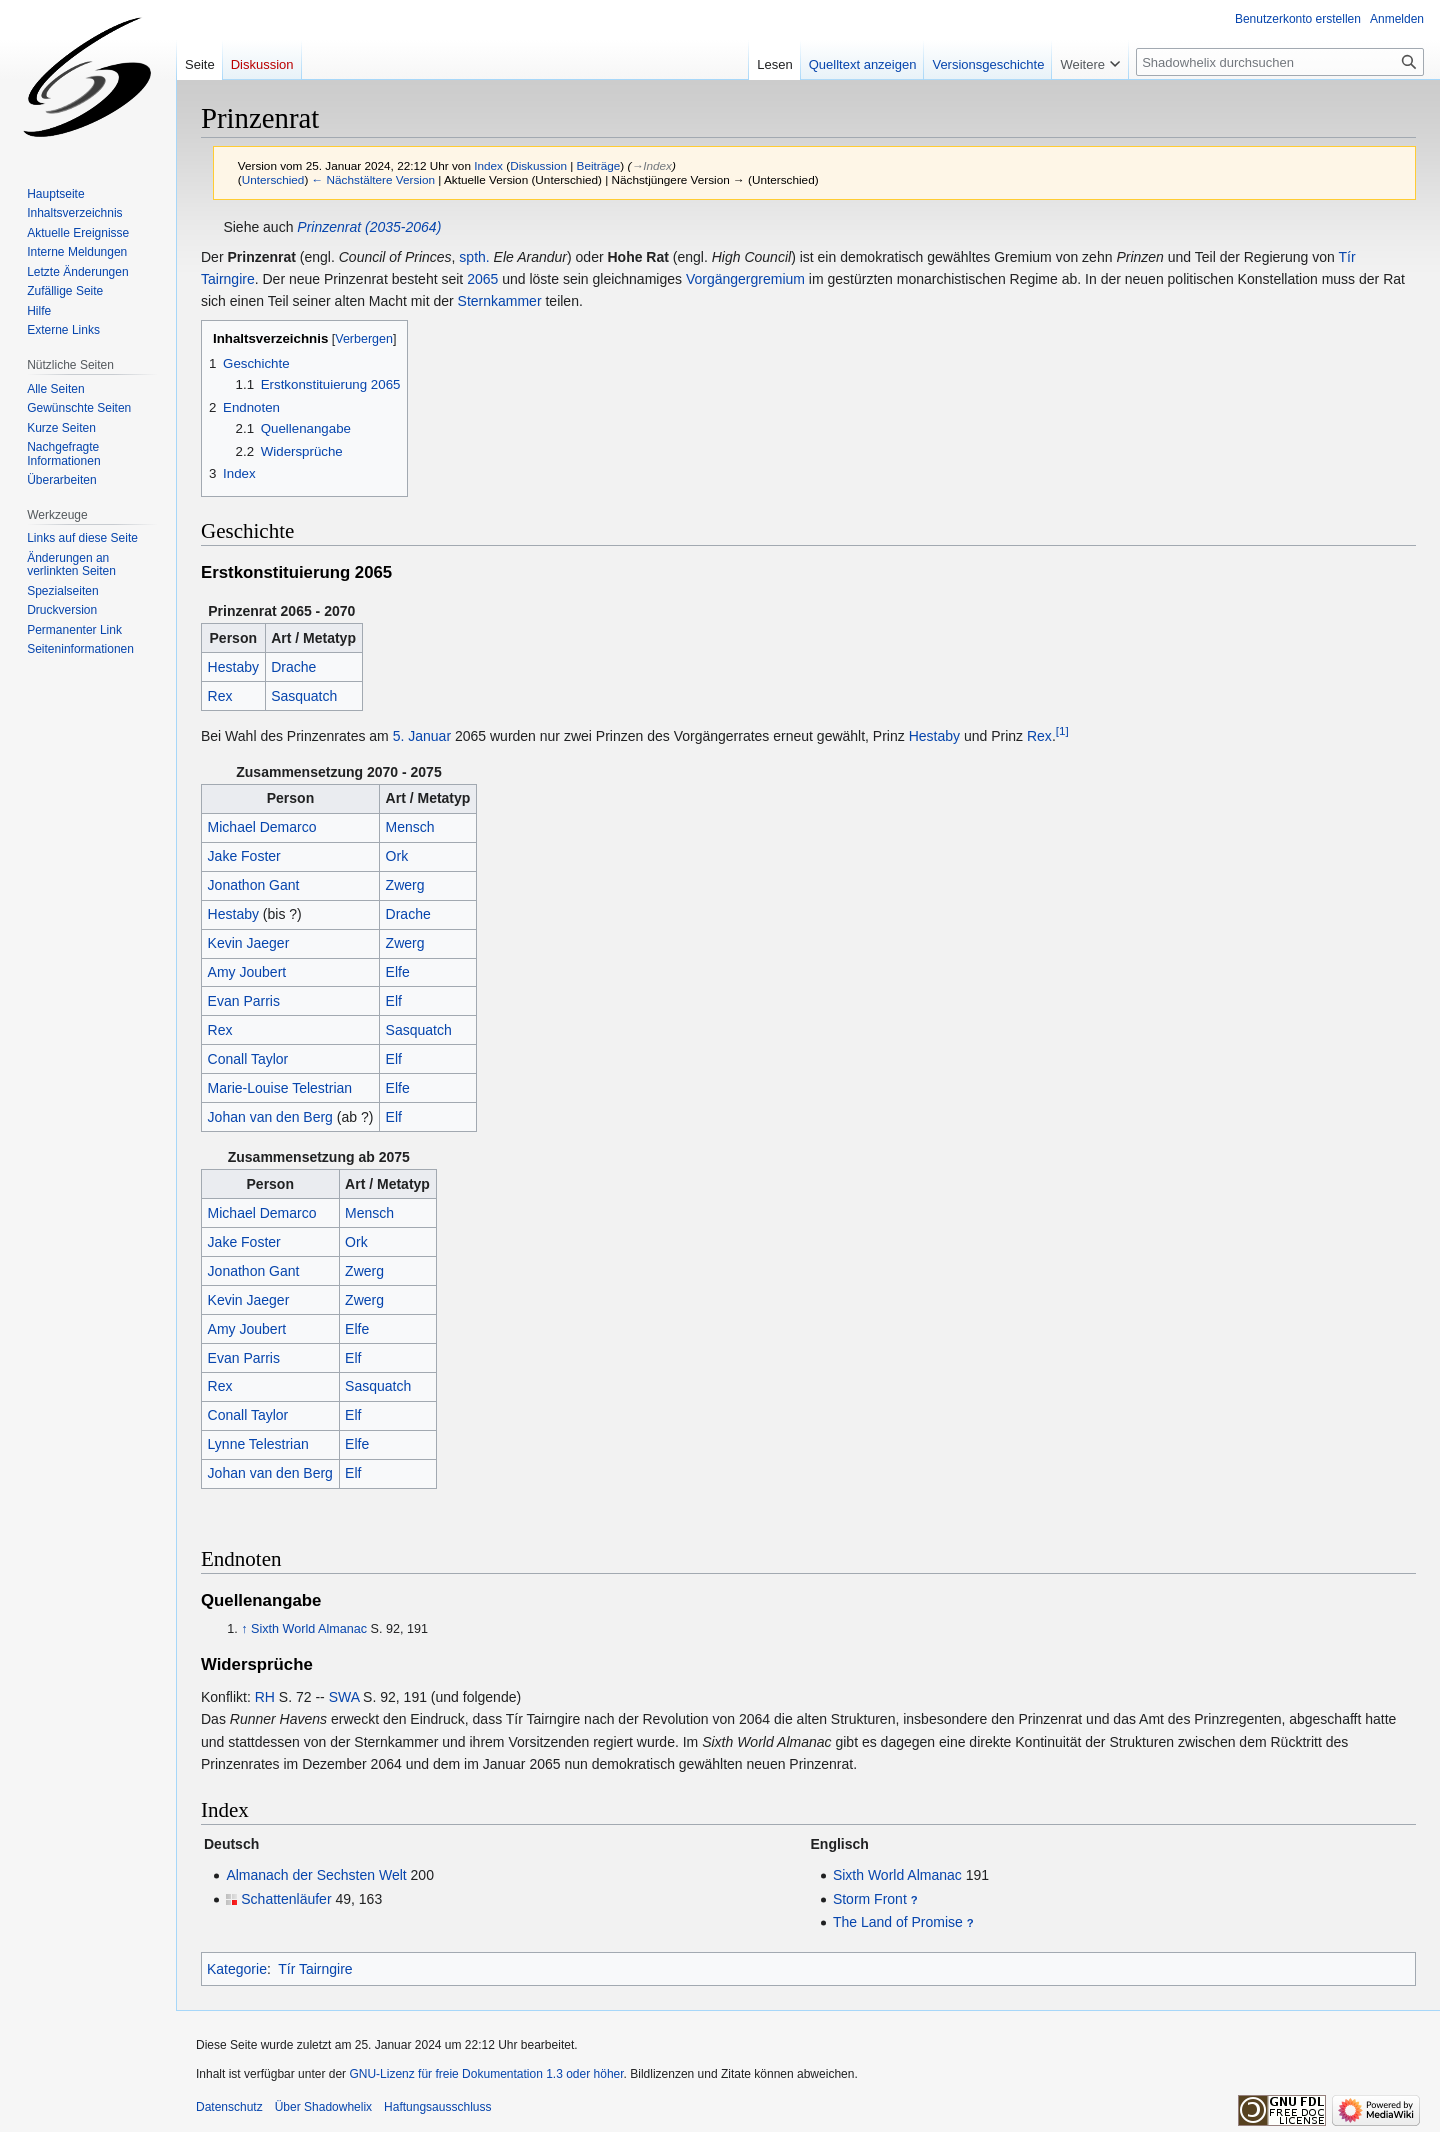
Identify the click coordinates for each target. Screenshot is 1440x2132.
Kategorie (237, 1969)
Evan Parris (244, 1001)
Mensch (410, 827)
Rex (220, 696)
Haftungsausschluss (437, 2107)
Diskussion (538, 165)
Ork (397, 856)
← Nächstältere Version (373, 179)
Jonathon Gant (254, 885)
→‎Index (651, 165)
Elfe (398, 972)
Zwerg (405, 885)
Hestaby (233, 667)
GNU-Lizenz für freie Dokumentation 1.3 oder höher (486, 2074)
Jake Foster (244, 856)
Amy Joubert (247, 972)
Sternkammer (500, 301)
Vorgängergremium (745, 279)
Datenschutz (229, 2107)
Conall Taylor (248, 1059)
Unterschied (273, 179)
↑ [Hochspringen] (244, 1629)
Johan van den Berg (270, 1117)
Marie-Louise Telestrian (280, 1088)
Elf (394, 1001)
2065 (482, 279)
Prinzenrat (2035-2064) (369, 227)
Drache (293, 667)
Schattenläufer (286, 1899)
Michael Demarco (262, 827)
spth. (474, 257)
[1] (1062, 730)
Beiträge (599, 165)
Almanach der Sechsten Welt (316, 1875)
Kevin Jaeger (249, 943)
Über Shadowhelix (323, 2107)
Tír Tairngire (315, 1969)
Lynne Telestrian (258, 1444)
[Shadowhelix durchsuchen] (1280, 62)
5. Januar (422, 736)
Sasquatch (304, 696)
